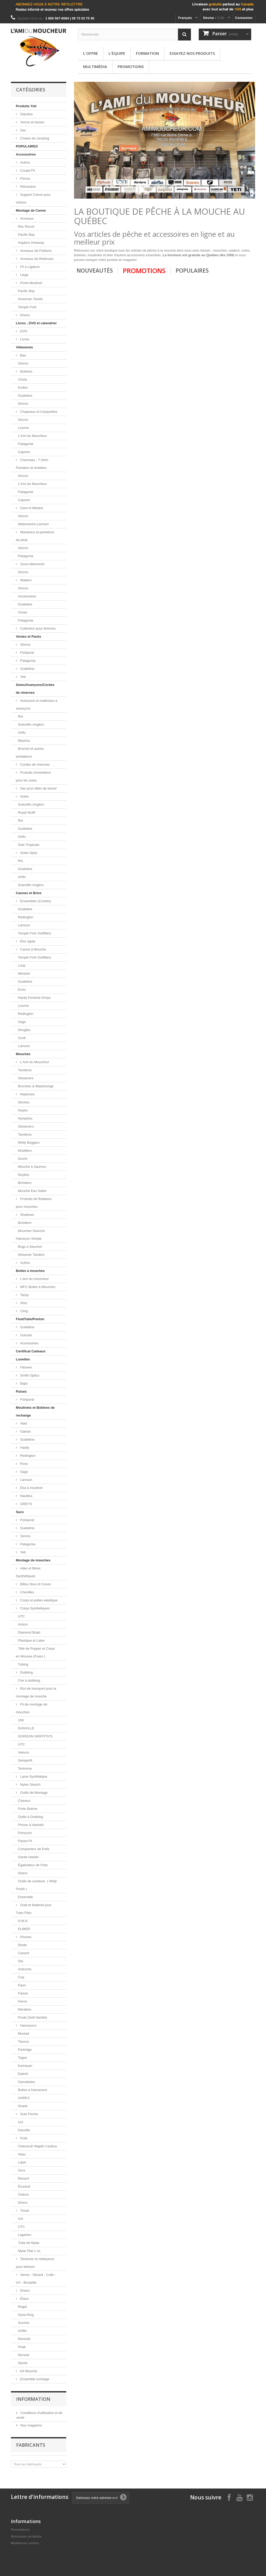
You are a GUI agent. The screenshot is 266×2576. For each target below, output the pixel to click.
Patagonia (25, 444)
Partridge (25, 2050)
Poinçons (25, 1833)
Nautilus (25, 1496)
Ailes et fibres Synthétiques (28, 1572)
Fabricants (30, 2445)
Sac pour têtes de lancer (38, 788)
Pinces (24, 178)
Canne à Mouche (32, 949)
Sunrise (23, 2323)
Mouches (23, 1054)
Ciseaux (24, 1801)
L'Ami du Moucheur (32, 436)
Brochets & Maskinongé (36, 1086)
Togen (22, 2058)
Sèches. (24, 1102)
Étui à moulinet (31, 1488)
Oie (20, 1961)
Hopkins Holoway (31, 243)
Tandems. (25, 1134)
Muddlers (25, 1150)
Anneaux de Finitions (35, 251)
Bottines (25, 371)
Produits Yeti (26, 106)
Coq (21, 1977)
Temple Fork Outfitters (34, 933)
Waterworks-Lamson (33, 524)
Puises (21, 1391)
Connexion (243, 18)
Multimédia (95, 66)
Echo (22, 990)
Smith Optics (29, 1375)
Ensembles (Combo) (35, 901)
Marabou (24, 2009)
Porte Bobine (27, 1809)
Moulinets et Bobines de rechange (35, 1411)
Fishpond (26, 653)
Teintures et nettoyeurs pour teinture (35, 2263)
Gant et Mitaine (31, 508)
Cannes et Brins (29, 893)
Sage (22, 1022)
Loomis (23, 428)
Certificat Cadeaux (30, 1351)
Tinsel (24, 2211)
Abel (23, 1423)
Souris (23, 1159)
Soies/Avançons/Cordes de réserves (35, 688)
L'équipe (117, 53)
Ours (21, 2170)
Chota (22, 379)
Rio (20, 716)
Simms (23, 363)
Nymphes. (25, 1118)
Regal (22, 2307)
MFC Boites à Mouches (37, 1287)
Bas (22, 355)
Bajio (23, 1383)
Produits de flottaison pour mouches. (34, 1203)
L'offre (90, 53)
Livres (24, 339)
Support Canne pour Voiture (33, 198)
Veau (22, 2154)
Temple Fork (27, 307)
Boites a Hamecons (32, 2090)
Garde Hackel (28, 1857)
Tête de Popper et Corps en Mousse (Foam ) (35, 1652)
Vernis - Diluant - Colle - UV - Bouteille (36, 2278)
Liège (23, 275)
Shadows (26, 1215)
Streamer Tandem (31, 1255)
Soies (24, 796)
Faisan (23, 1993)
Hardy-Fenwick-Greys (34, 998)
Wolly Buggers (29, 1142)
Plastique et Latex (31, 1640)
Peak (22, 2347)
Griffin (22, 2331)
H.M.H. (23, 1921)
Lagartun (24, 2235)
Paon (22, 1985)
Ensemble (25, 1897)
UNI (21, 1720)
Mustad (23, 2033)
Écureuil (24, 2186)
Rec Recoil (26, 226)
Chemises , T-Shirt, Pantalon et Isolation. (32, 464)
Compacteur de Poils (33, 1849)
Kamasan (25, 2066)
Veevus (23, 1752)
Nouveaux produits (26, 2536)
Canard (23, 1953)
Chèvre (23, 2194)
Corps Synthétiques (34, 1608)
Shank (23, 2106)
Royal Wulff (26, 812)
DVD (23, 331)
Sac (22, 130)
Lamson (24, 925)
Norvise (23, 2355)
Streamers (26, 1078)
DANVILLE (26, 1728)
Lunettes (23, 1359)
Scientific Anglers (31, 885)
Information (33, 2399)
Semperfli (25, 1760)
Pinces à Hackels (31, 1825)
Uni (20, 2122)
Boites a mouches (30, 1271)
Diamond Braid (29, 1632)
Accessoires (26, 154)
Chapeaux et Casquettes (38, 412)
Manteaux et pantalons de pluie (35, 536)
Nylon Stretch (30, 1784)
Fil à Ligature (29, 267)
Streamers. (26, 1126)
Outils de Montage (33, 1793)
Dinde (22, 1945)
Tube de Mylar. (29, 2243)
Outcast (25, 1335)
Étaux (24, 2299)
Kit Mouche (28, 2371)
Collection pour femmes (37, 628)
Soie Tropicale (28, 845)
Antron (23, 1624)
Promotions (131, 66)
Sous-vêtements (32, 564)
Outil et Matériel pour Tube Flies (33, 1909)
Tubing (23, 1664)
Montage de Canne (31, 210)
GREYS (25, 1504)
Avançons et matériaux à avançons (36, 704)
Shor (23, 1303)
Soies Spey (28, 853)
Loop (21, 965)
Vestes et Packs (28, 636)
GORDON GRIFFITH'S (35, 1736)
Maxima (24, 741)
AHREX (24, 2098)
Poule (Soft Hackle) (32, 2017)
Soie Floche (28, 2114)
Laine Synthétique (33, 1776)
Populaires (192, 270)
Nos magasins (30, 2425)
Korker (23, 387)
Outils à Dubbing (30, 1817)
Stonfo (23, 2363)
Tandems (25, 1070)
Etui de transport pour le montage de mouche (36, 1692)
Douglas (24, 1030)
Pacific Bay (26, 235)
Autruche (24, 1969)
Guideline (25, 395)
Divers (24, 315)
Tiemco (23, 2042)
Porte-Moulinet (30, 283)
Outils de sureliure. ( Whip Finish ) (36, 1885)
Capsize (24, 452)
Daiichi (23, 2074)
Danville (24, 2130)
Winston (24, 973)
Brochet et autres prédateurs (30, 752)
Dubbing (26, 1672)
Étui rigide (27, 941)
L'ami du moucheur (34, 1279)
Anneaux (26, 218)
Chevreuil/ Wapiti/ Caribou (37, 2146)
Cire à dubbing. (29, 1680)
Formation (147, 53)
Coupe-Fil (27, 170)
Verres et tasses (31, 122)
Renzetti (24, 2339)
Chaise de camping (34, 138)
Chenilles (26, 1592)
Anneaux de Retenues (36, 259)
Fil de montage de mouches (31, 1708)
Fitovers (25, 1367)
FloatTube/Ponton (30, 1319)
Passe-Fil (25, 1841)
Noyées (23, 1175)
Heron (22, 2001)
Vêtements (24, 347)
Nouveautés (95, 270)
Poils (23, 2138)
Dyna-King (26, 2315)
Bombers (24, 1183)
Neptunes (27, 1094)
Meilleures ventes (25, 2543)
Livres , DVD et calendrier (36, 323)
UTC (21, 1616)
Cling (23, 1311)
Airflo (22, 732)
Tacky (24, 1295)
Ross (23, 1464)
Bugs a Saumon (30, 1247)
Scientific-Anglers (31, 724)
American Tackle (30, 299)
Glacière (26, 114)
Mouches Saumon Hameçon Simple (30, 1234)
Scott (22, 1038)
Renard (23, 2178)
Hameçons (27, 2025)
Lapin (22, 2162)
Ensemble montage (34, 2379)
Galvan (25, 1431)
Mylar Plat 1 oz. (29, 2251)
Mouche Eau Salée (32, 1191)
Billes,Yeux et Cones (35, 1584)
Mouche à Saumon (32, 1167)
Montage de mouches (33, 1560)
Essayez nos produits (192, 53)
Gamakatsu (26, 2082)
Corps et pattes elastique (38, 1600)
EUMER (24, 1929)
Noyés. (23, 1110)
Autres (24, 162)
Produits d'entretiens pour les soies (33, 776)
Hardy (24, 1447)
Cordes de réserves (34, 764)
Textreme (25, 1768)
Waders (25, 580)
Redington (25, 917)
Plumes (25, 1937)
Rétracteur (27, 186)
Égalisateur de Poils (33, 1865)
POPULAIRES (27, 146)
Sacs (20, 1512)
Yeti (22, 677)
